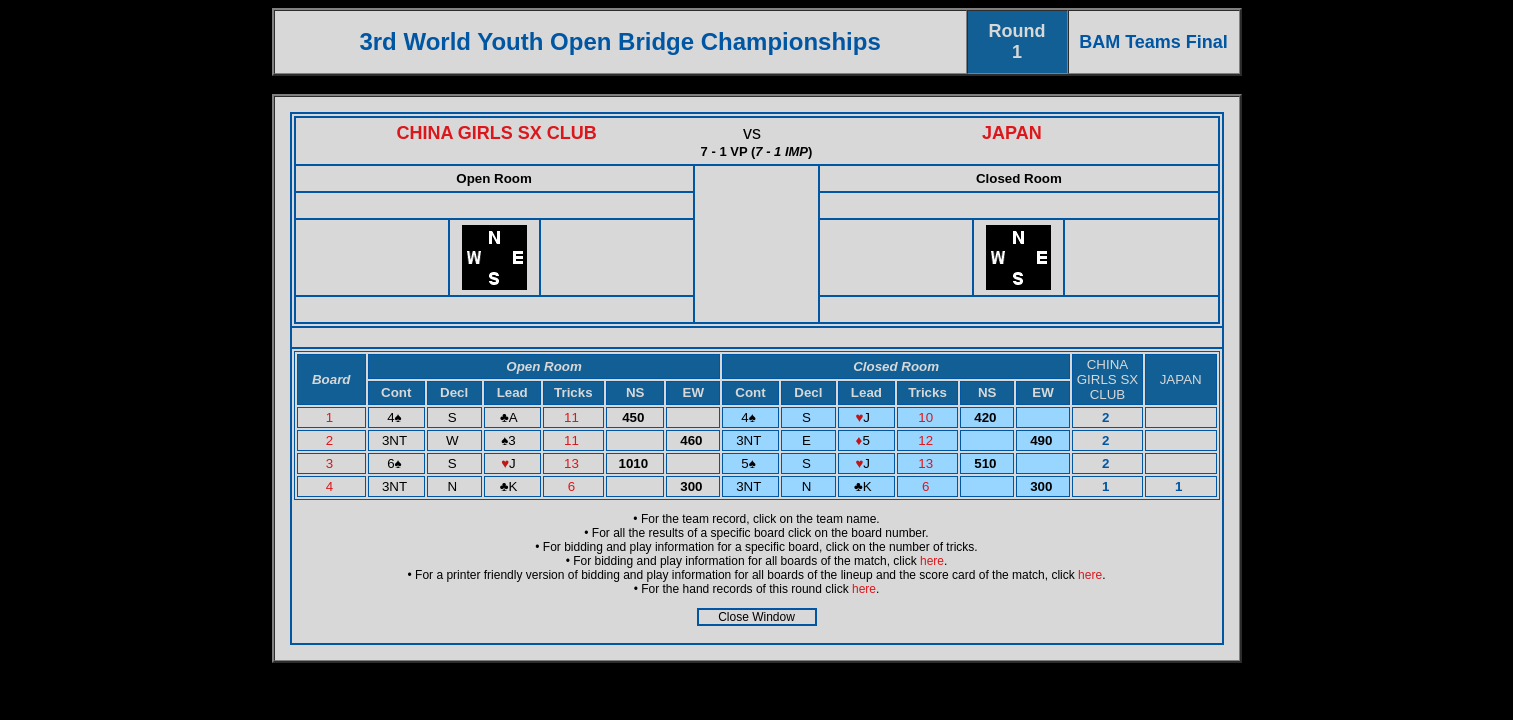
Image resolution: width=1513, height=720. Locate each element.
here (932, 561)
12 (927, 440)
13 (573, 463)
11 (573, 417)
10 (927, 417)
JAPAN (1012, 133)
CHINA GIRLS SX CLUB (496, 133)
